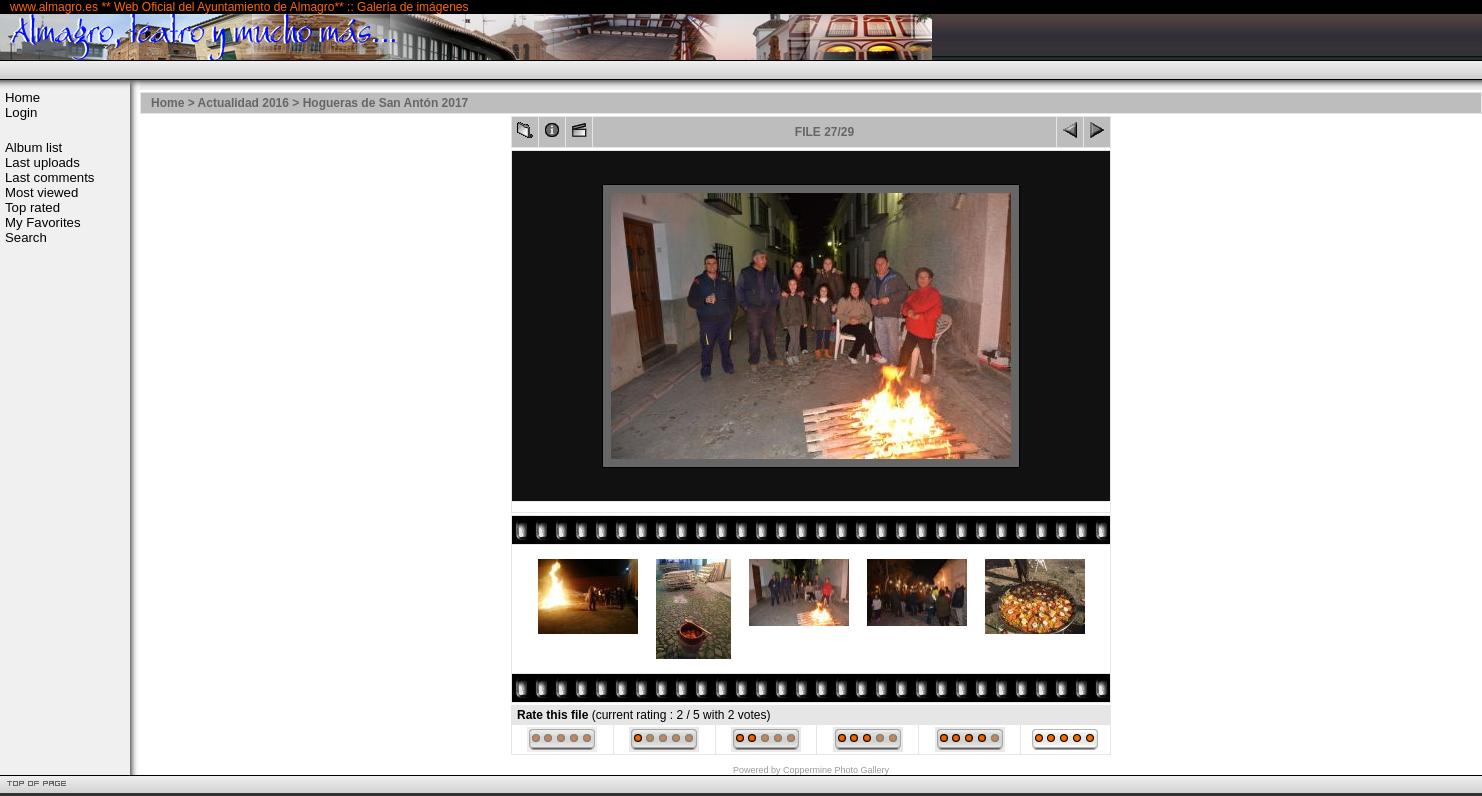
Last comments (49, 177)
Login (21, 112)
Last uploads (42, 162)
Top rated (32, 207)
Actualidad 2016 (243, 103)
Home (22, 97)
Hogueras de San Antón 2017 (386, 103)
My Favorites (42, 222)
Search (26, 237)
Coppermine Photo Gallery (836, 770)
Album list (33, 147)
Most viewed (41, 192)
